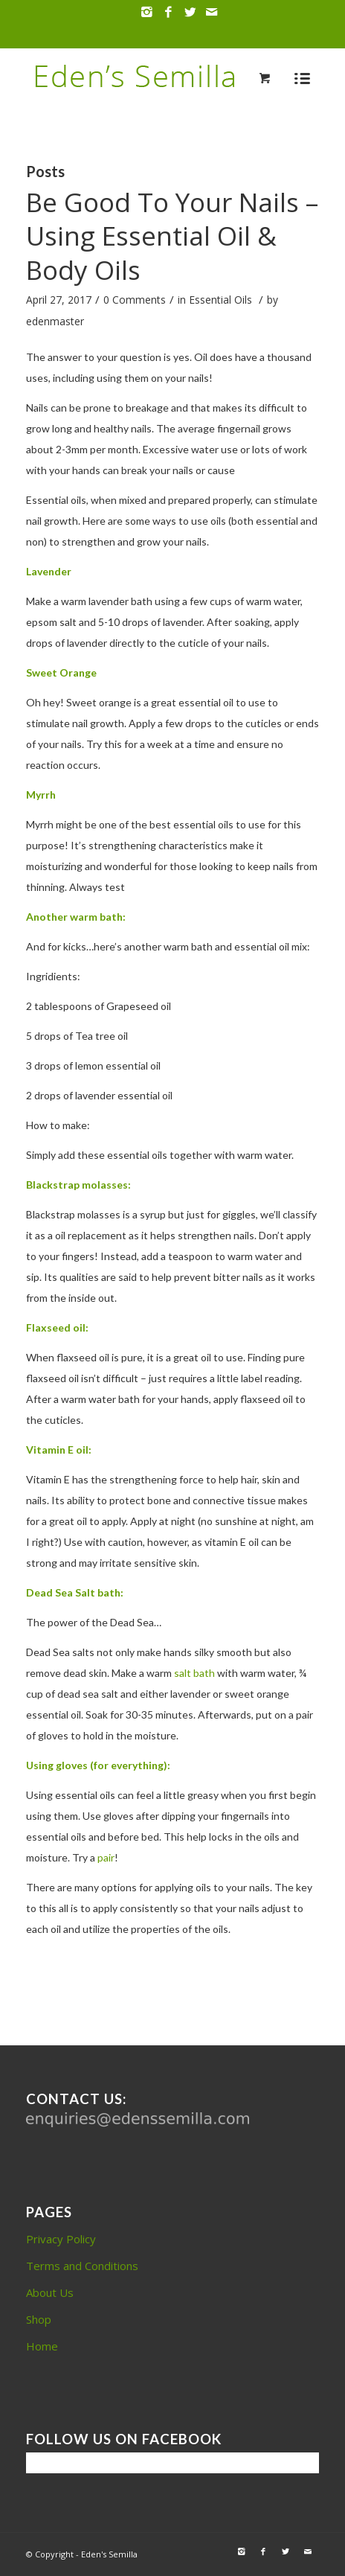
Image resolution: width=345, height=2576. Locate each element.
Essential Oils (220, 300)
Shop (38, 2319)
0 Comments (134, 300)
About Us (50, 2292)
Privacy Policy (61, 2238)
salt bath (194, 1672)
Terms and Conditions (82, 2265)
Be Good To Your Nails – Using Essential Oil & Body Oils (172, 236)
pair (106, 1857)
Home (42, 2346)
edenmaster (55, 321)
